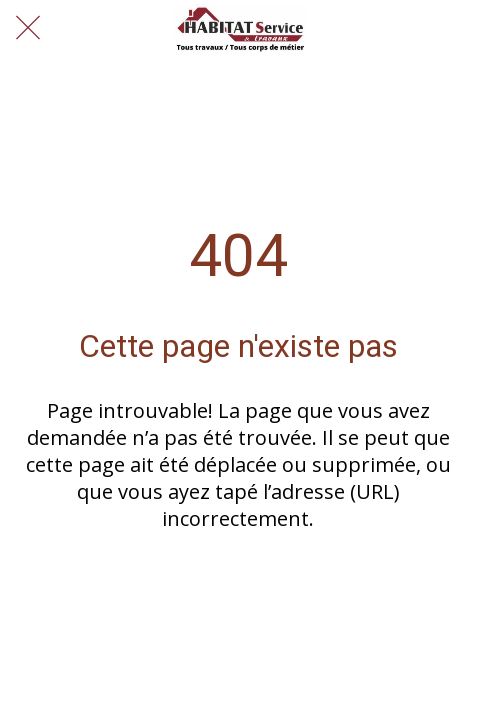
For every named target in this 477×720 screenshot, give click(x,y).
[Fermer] (28, 28)
